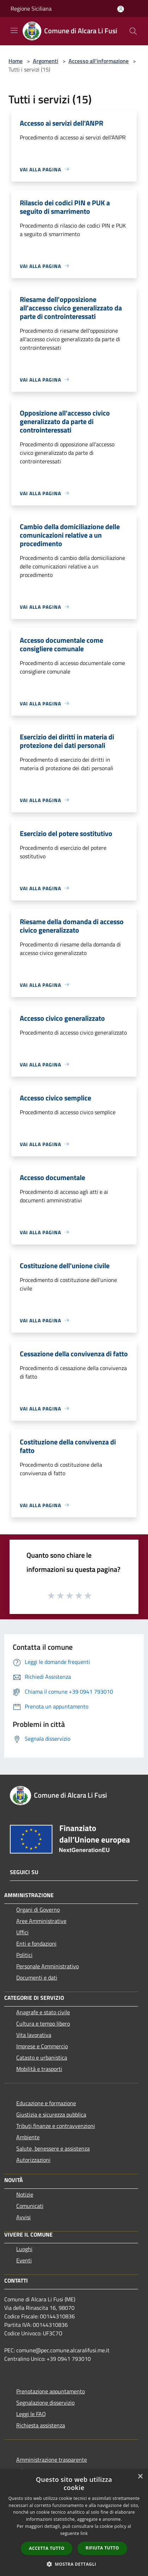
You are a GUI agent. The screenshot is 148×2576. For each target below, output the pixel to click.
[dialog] (74, 2522)
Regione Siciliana (31, 8)
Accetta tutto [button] (46, 2548)
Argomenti (45, 61)
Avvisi (23, 2217)
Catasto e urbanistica (41, 2057)
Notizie (24, 2194)
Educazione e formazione (46, 2103)
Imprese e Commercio (42, 2046)
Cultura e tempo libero (43, 2023)
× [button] (140, 2476)
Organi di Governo (38, 1909)
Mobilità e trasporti (39, 2069)
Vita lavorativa (33, 2035)
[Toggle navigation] (14, 30)
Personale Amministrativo (47, 1966)
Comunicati (29, 2206)
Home (15, 61)
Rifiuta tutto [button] (102, 2548)
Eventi (24, 2260)
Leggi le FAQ (31, 2414)
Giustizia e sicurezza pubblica (51, 2114)
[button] (74, 2564)
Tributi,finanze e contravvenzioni (55, 2126)
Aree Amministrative (41, 1921)
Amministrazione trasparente (51, 2459)
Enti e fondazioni (36, 1943)
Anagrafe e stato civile (43, 2012)
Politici (24, 1955)
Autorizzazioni (33, 2160)
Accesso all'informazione (99, 61)
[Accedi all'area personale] (121, 9)
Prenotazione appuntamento (50, 2391)
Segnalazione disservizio (45, 2402)
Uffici (22, 1932)
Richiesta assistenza (40, 2425)
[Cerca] (133, 31)
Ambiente (28, 2137)
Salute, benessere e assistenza (53, 2148)
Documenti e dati (36, 1977)
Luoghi (24, 2249)
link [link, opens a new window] (84, 2533)
